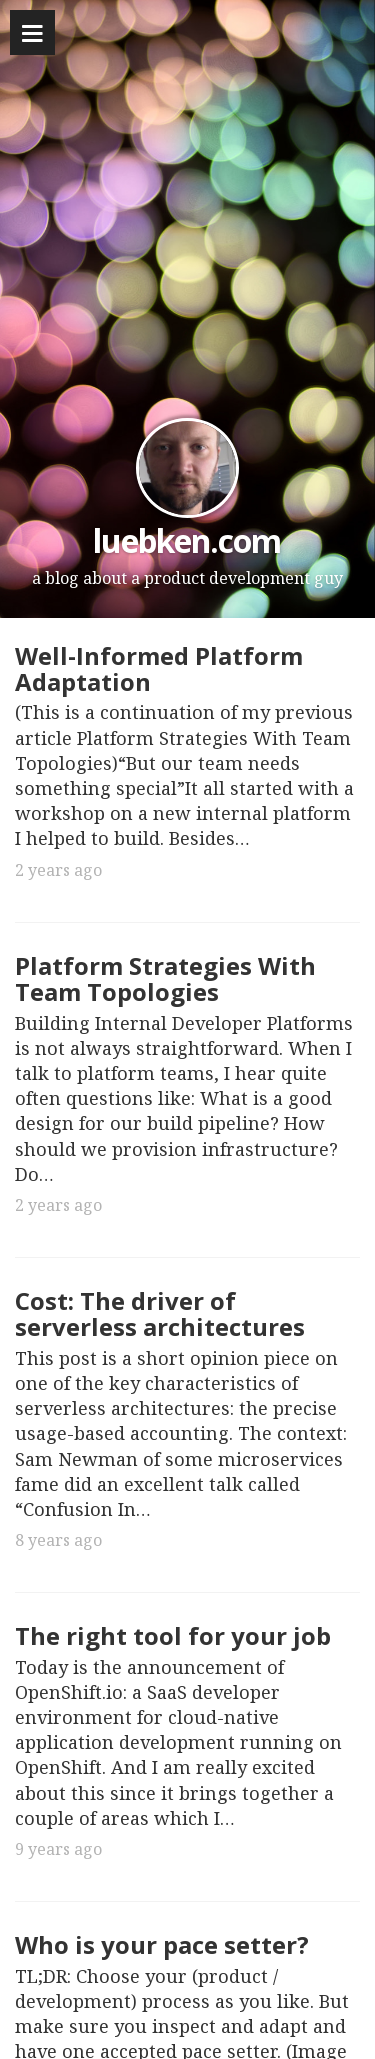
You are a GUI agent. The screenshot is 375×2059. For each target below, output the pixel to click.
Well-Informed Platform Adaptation (159, 668)
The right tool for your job (173, 1635)
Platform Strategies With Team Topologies (165, 978)
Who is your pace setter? (162, 1944)
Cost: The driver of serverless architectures (160, 1313)
